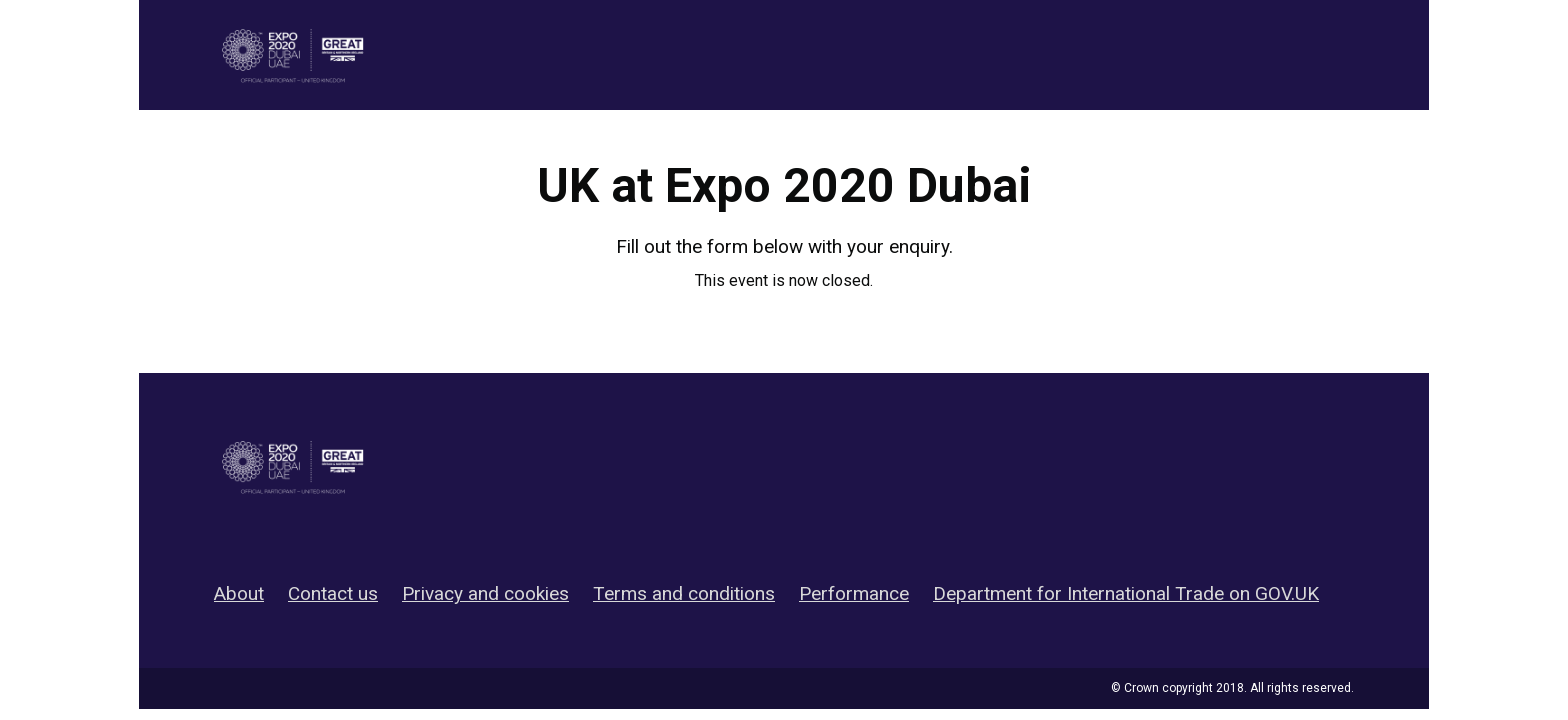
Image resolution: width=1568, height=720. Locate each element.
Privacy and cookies (485, 593)
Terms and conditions (684, 593)
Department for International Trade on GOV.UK (1126, 593)
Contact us (333, 593)
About (239, 593)
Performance (854, 593)
